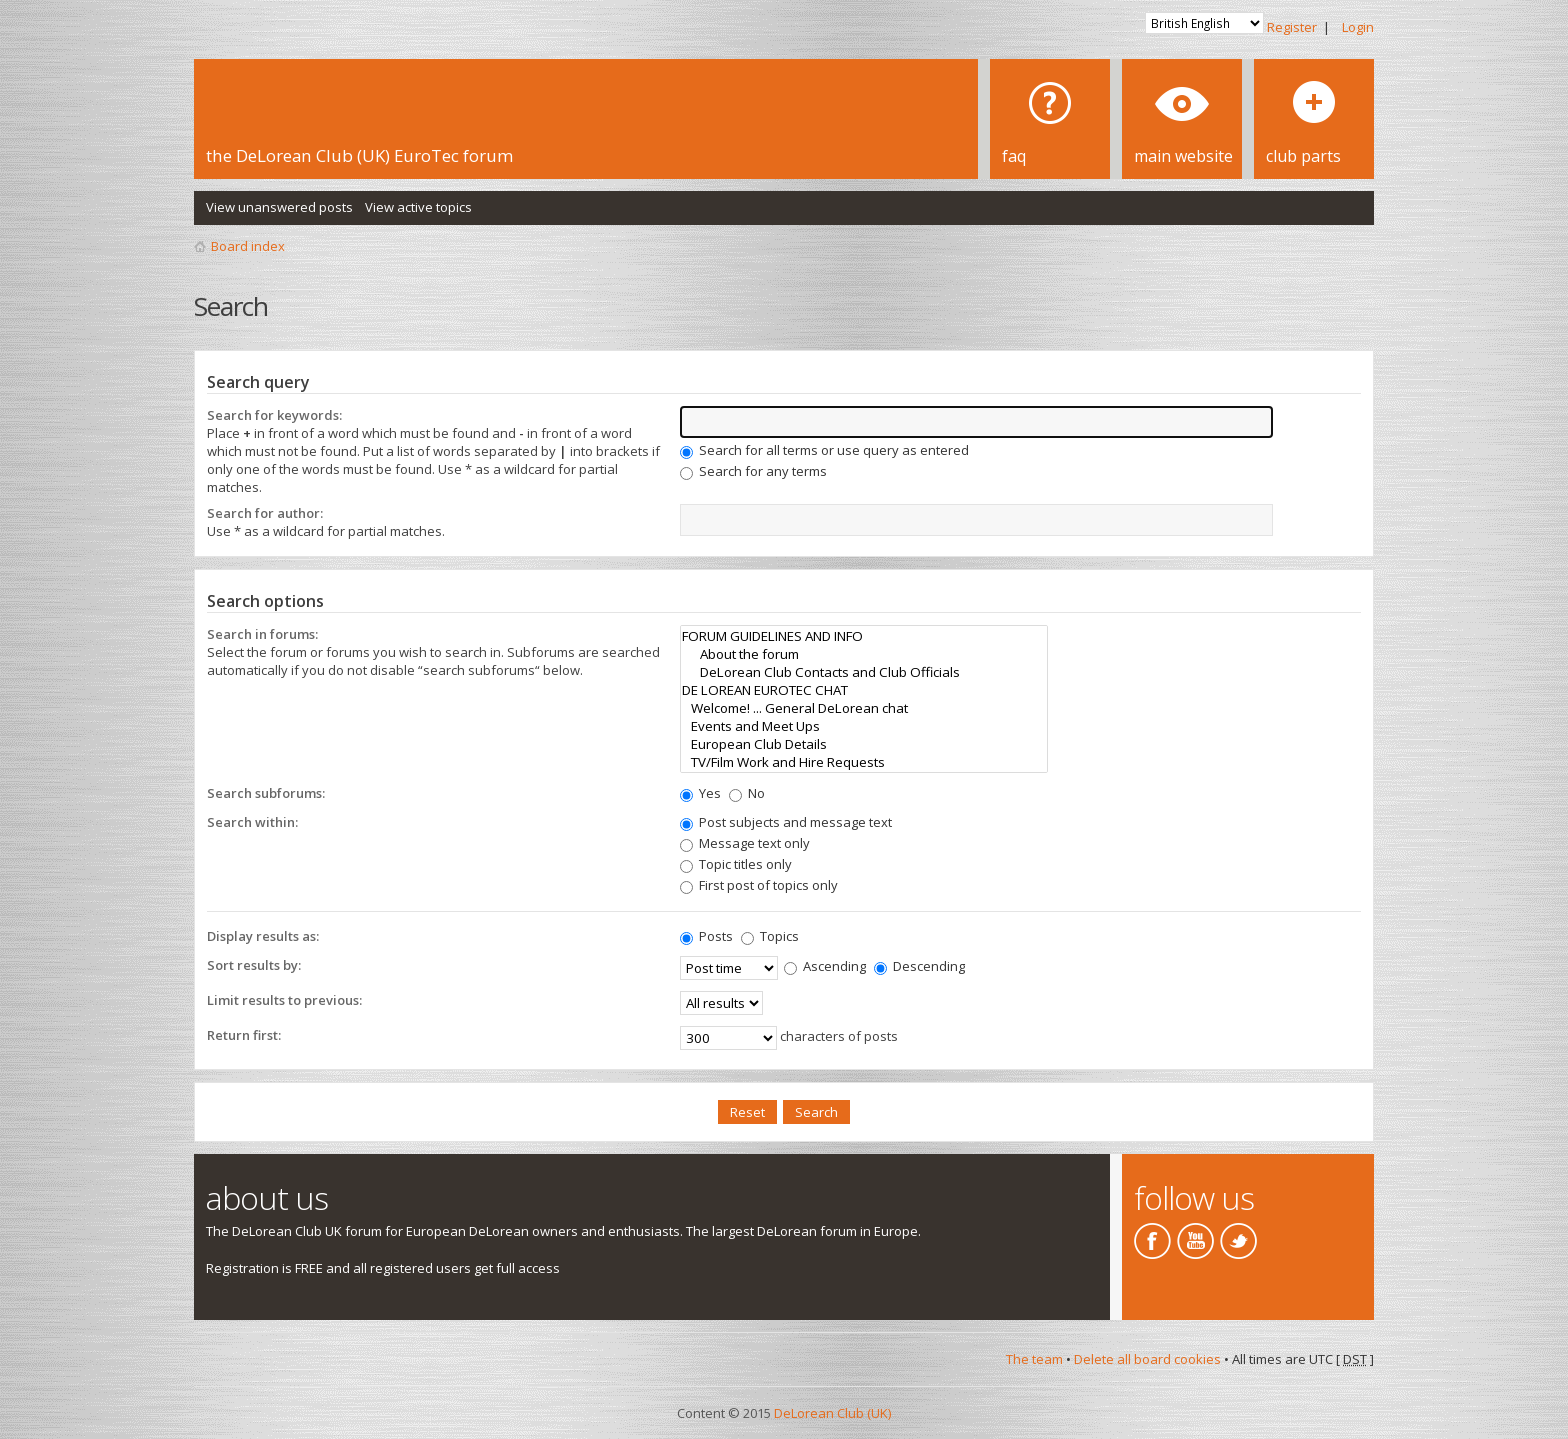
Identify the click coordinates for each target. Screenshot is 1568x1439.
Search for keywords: (274, 415)
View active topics (418, 207)
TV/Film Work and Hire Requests (864, 762)
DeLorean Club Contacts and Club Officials (864, 672)
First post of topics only (759, 885)
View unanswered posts (279, 207)
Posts (706, 936)
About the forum (864, 654)
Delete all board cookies (1147, 1359)
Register (1292, 27)
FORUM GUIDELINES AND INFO (864, 636)
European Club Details (864, 744)
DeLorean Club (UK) (832, 1413)
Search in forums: (262, 634)
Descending (919, 966)
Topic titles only (736, 864)
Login (1358, 27)
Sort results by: (254, 965)
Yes (700, 793)
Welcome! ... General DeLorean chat (864, 708)
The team (1034, 1359)
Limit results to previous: (284, 1000)
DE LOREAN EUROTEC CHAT (864, 690)
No (747, 793)
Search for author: (265, 513)
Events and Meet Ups (864, 726)
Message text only (745, 843)
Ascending (825, 966)
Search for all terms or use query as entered (824, 450)
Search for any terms (753, 471)
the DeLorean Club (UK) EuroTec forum (359, 155)
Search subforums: (266, 793)
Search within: (252, 822)
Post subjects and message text (786, 822)
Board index (248, 246)
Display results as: (263, 936)
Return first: (244, 1035)
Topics (770, 936)
